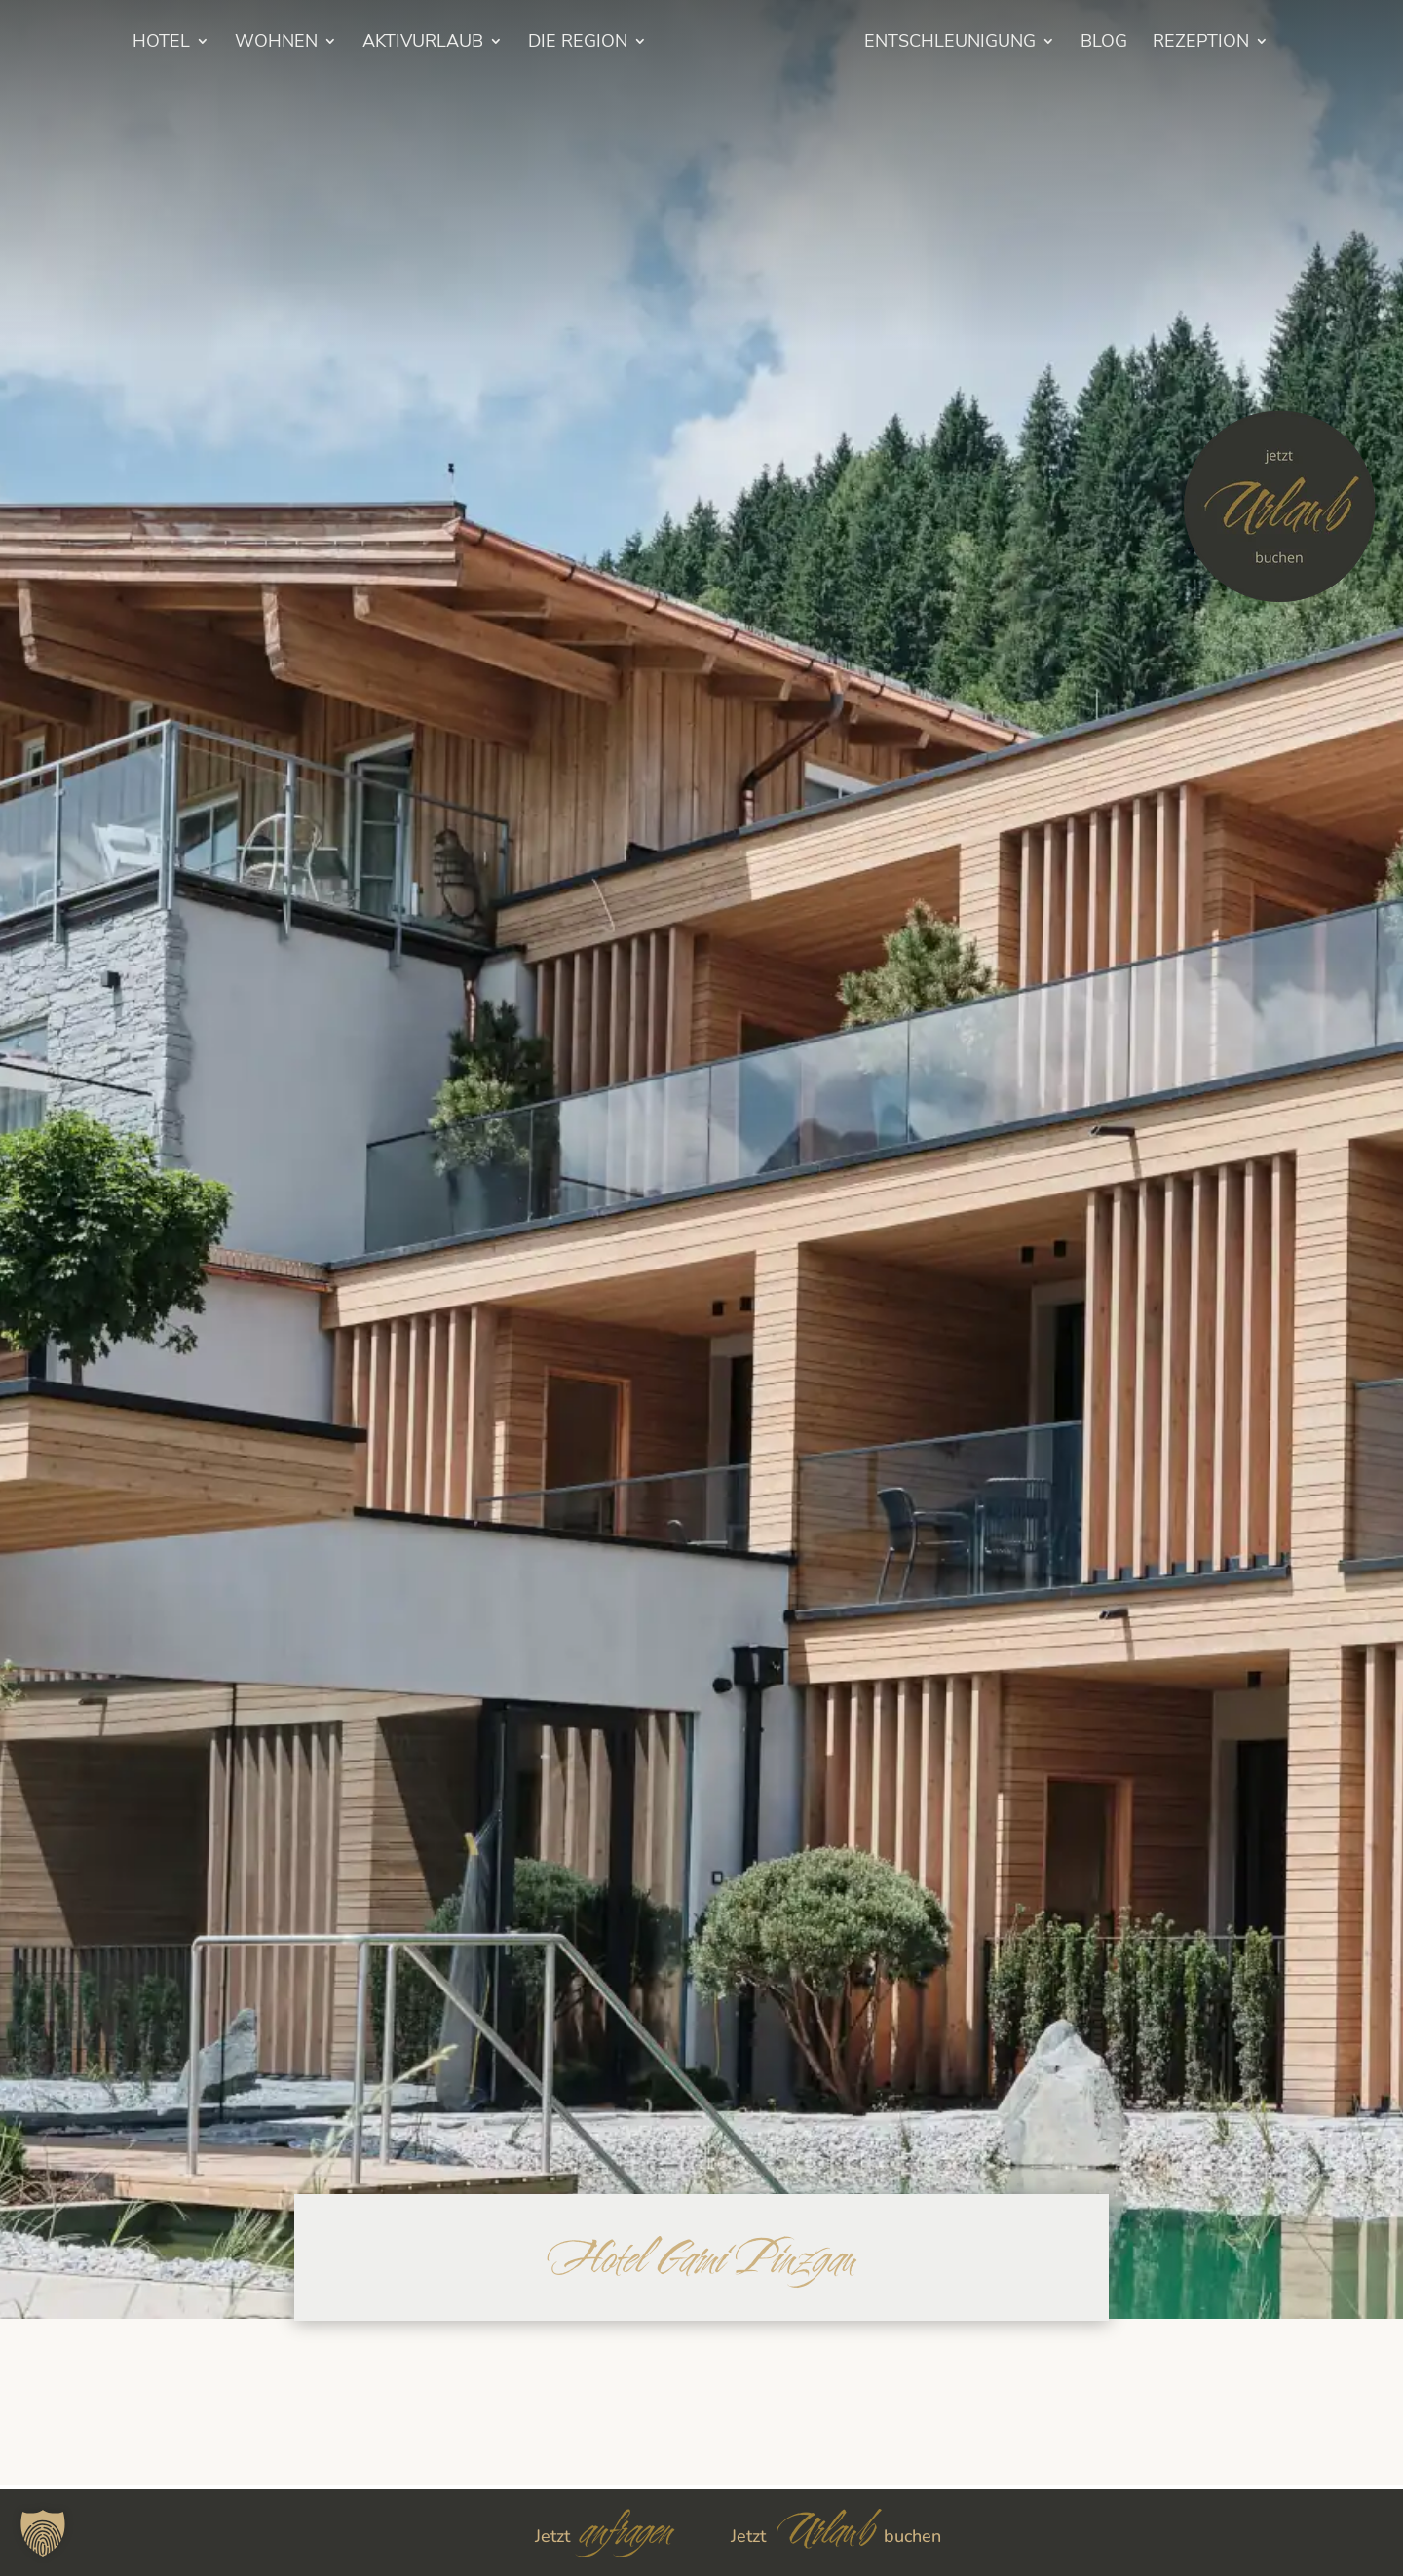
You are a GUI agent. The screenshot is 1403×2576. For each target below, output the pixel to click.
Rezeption (1201, 43)
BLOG (1104, 43)
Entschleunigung (950, 43)
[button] (43, 2533)
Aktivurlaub (422, 43)
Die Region (577, 43)
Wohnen (276, 43)
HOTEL (161, 43)
